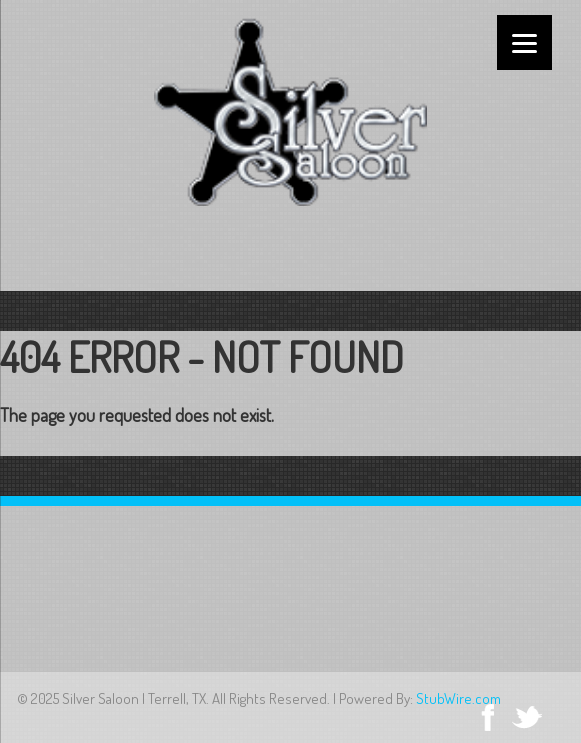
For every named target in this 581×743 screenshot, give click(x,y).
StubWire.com (458, 698)
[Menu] (524, 42)
